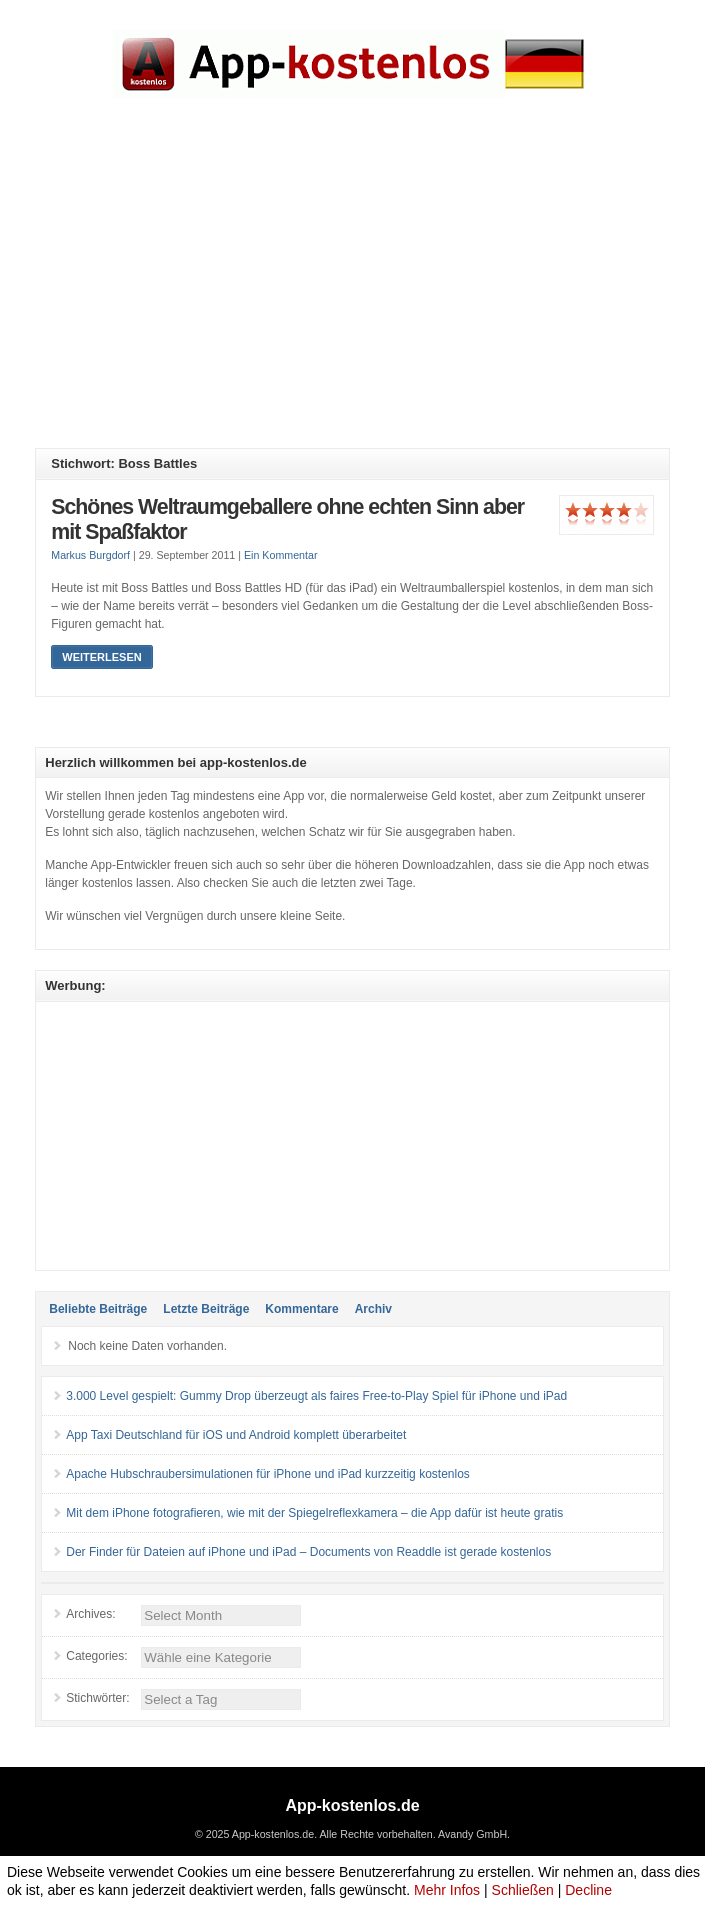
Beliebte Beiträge (98, 1309)
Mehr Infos (447, 1890)
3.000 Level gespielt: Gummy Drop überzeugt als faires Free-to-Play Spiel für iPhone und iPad (316, 1396)
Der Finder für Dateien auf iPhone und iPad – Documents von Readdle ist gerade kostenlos (308, 1552)
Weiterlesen (101, 657)
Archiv (373, 1309)
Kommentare (301, 1309)
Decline (588, 1890)
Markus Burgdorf (90, 555)
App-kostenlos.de (352, 1805)
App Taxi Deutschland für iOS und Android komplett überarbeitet (236, 1435)
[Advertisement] (369, 288)
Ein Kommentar (280, 555)
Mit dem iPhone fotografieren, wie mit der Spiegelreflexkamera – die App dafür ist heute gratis (314, 1513)
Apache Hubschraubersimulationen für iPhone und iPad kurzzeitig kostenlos (268, 1474)
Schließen (523, 1890)
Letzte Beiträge (206, 1309)
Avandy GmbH (472, 1834)
